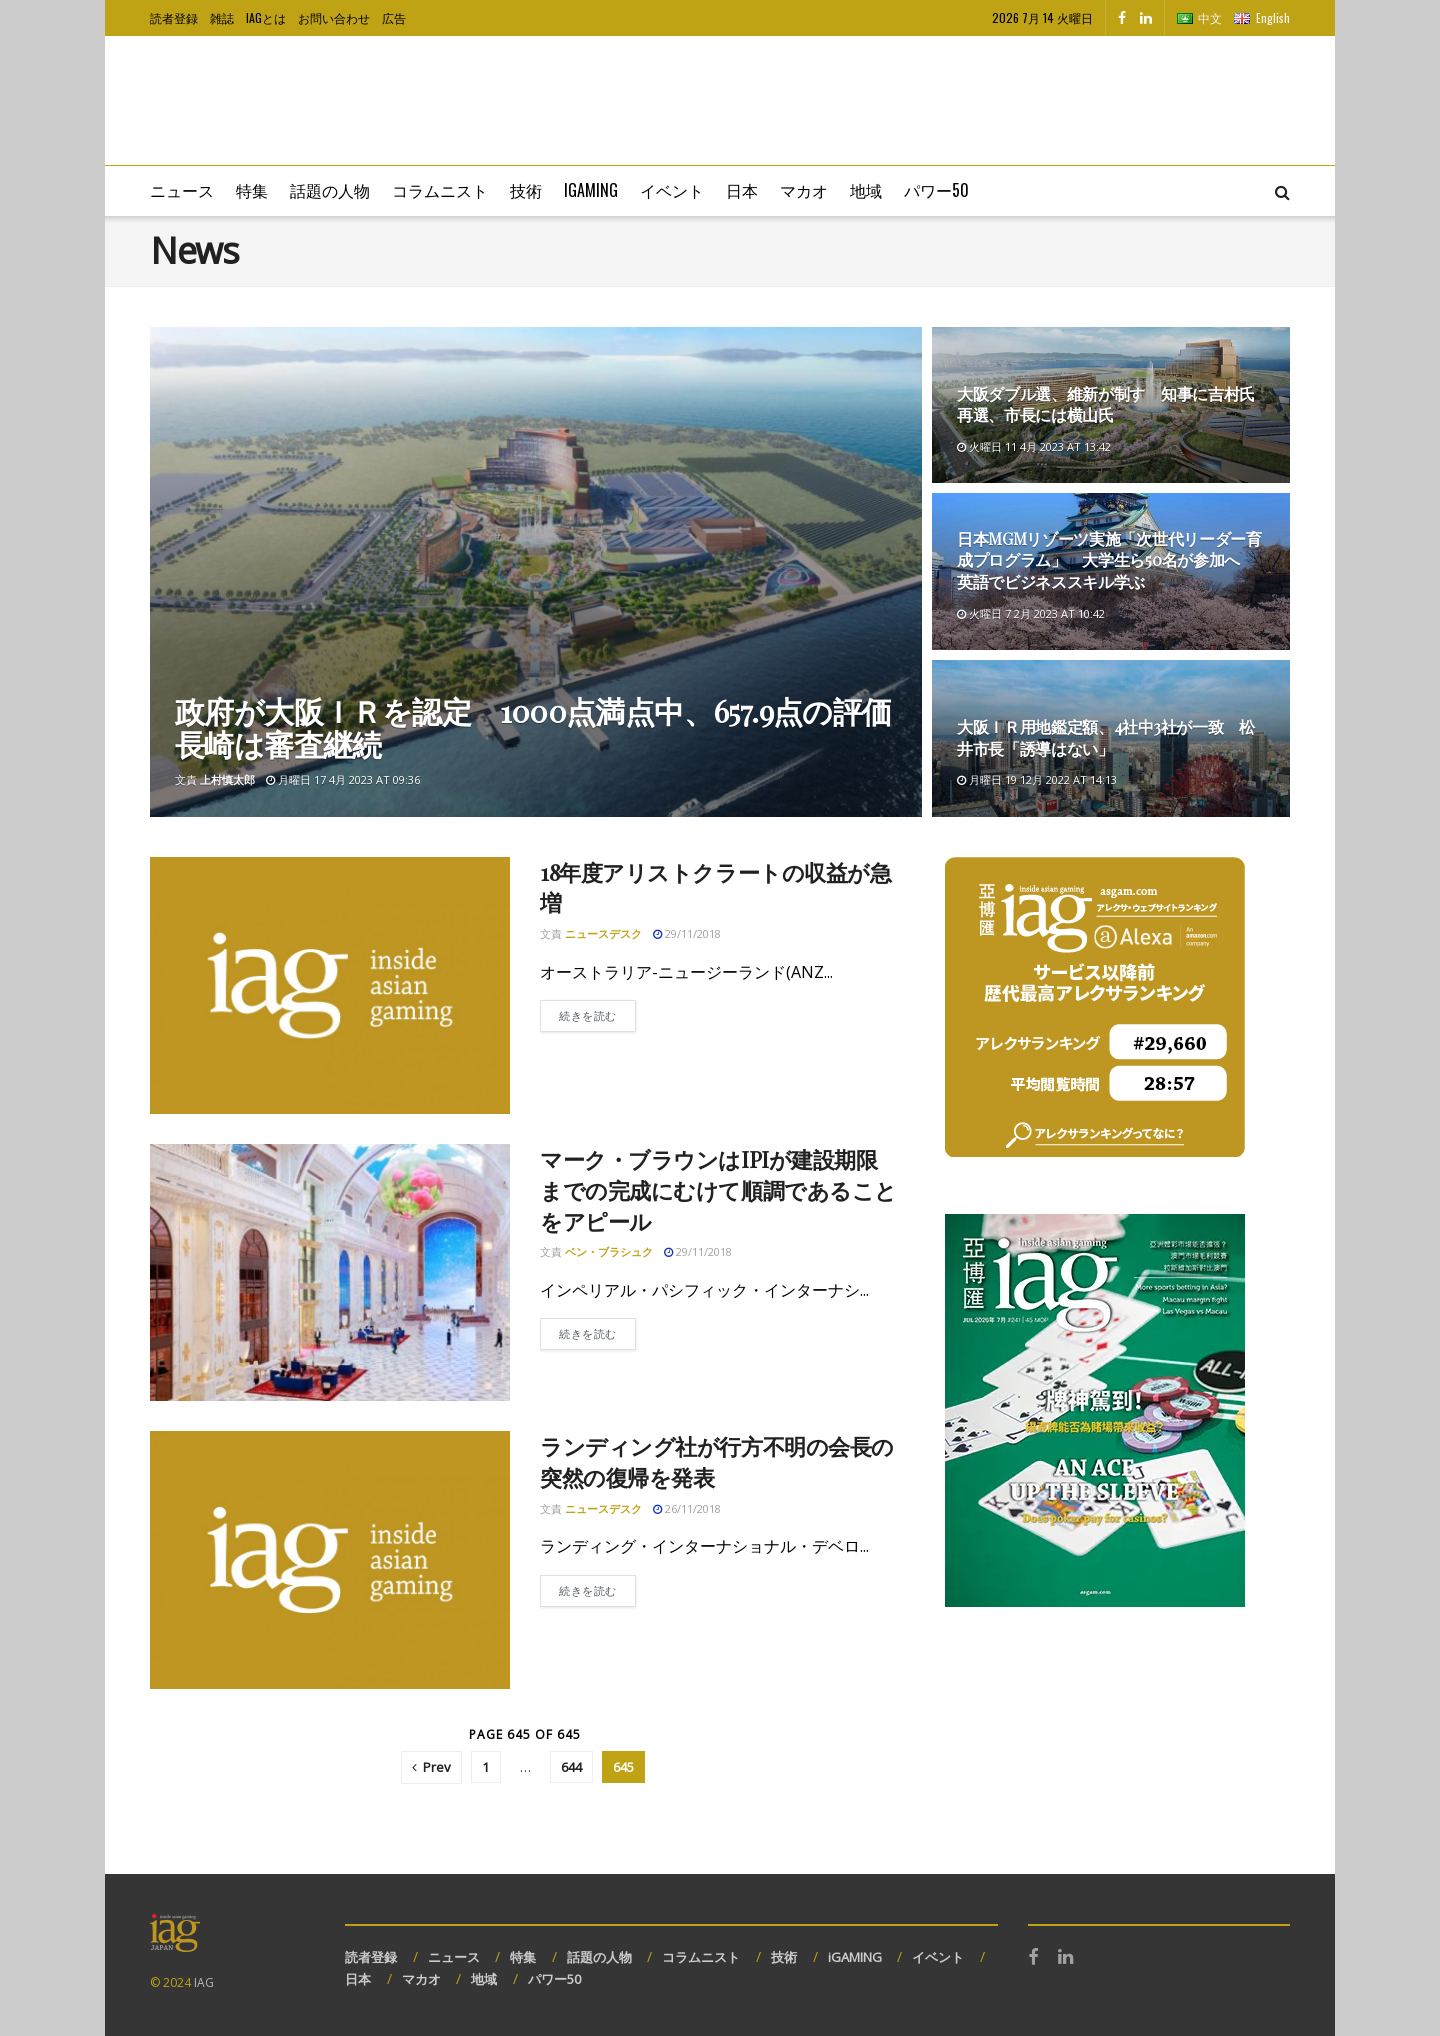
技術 (526, 190)
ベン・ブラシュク (609, 1251)
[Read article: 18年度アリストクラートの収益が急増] (330, 985)
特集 (252, 190)
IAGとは (266, 17)
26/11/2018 (687, 1508)
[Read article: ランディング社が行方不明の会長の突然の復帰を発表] (330, 1559)
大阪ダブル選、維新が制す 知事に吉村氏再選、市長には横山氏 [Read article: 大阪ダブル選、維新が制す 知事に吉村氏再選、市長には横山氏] (1106, 404)
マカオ (804, 190)
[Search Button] (1282, 191)
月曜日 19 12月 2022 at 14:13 (1037, 779)
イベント (672, 190)
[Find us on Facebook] (1122, 18)
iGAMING (855, 1957)
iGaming (591, 190)
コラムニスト (440, 190)
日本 (742, 190)
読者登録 (174, 17)
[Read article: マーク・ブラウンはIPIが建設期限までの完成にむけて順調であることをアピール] (330, 1272)
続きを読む (597, 1014)
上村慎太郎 (227, 779)
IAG (204, 1982)
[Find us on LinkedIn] (1146, 18)
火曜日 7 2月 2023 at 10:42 (1031, 613)
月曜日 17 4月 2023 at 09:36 (343, 779)
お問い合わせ (334, 17)
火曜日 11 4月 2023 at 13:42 (1034, 446)
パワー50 (936, 190)
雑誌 (222, 17)
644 (571, 1767)
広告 (394, 17)
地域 (866, 190)
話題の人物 (330, 190)
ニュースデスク (603, 933)
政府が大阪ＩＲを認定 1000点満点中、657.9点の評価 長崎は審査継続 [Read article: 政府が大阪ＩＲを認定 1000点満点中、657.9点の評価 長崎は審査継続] (548, 727)
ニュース (182, 190)
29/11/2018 (687, 933)
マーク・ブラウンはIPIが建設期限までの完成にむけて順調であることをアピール (718, 1190)
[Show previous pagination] (431, 1767)
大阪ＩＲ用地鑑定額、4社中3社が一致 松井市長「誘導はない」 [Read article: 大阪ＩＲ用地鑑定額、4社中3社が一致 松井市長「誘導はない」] (1106, 737)
